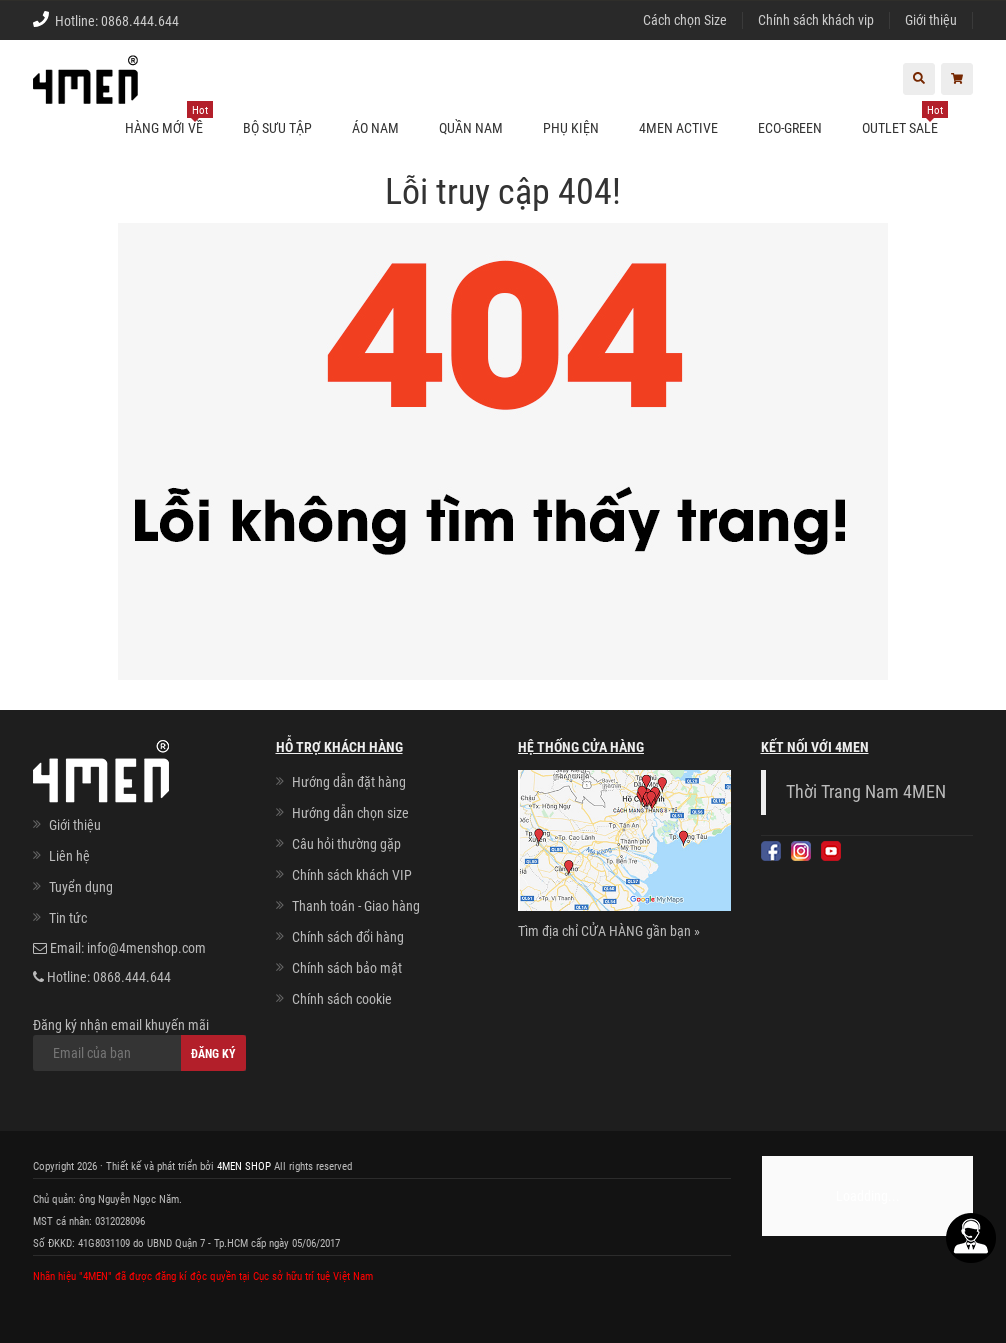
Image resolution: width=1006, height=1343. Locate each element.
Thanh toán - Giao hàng (356, 906)
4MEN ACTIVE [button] (678, 128)
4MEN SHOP (244, 1166)
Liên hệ (69, 856)
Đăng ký (213, 1054)
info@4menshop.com (146, 948)
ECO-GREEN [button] (790, 128)
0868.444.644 (140, 21)
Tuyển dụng (81, 887)
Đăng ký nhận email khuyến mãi (139, 1044)
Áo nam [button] (375, 128)
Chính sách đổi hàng (348, 937)
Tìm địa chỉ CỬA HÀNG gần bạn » (609, 931)
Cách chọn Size (685, 20)
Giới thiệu (931, 20)
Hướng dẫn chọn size (350, 813)
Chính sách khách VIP (352, 875)
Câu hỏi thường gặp (346, 844)
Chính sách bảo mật (347, 968)
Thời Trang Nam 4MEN (866, 792)
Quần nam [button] (471, 128)
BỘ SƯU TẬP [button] (277, 128)
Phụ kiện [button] (571, 128)
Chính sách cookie (342, 999)
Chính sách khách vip (816, 20)
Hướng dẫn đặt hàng (349, 782)
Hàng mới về (169, 119)
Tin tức (68, 918)
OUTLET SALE (905, 119)
